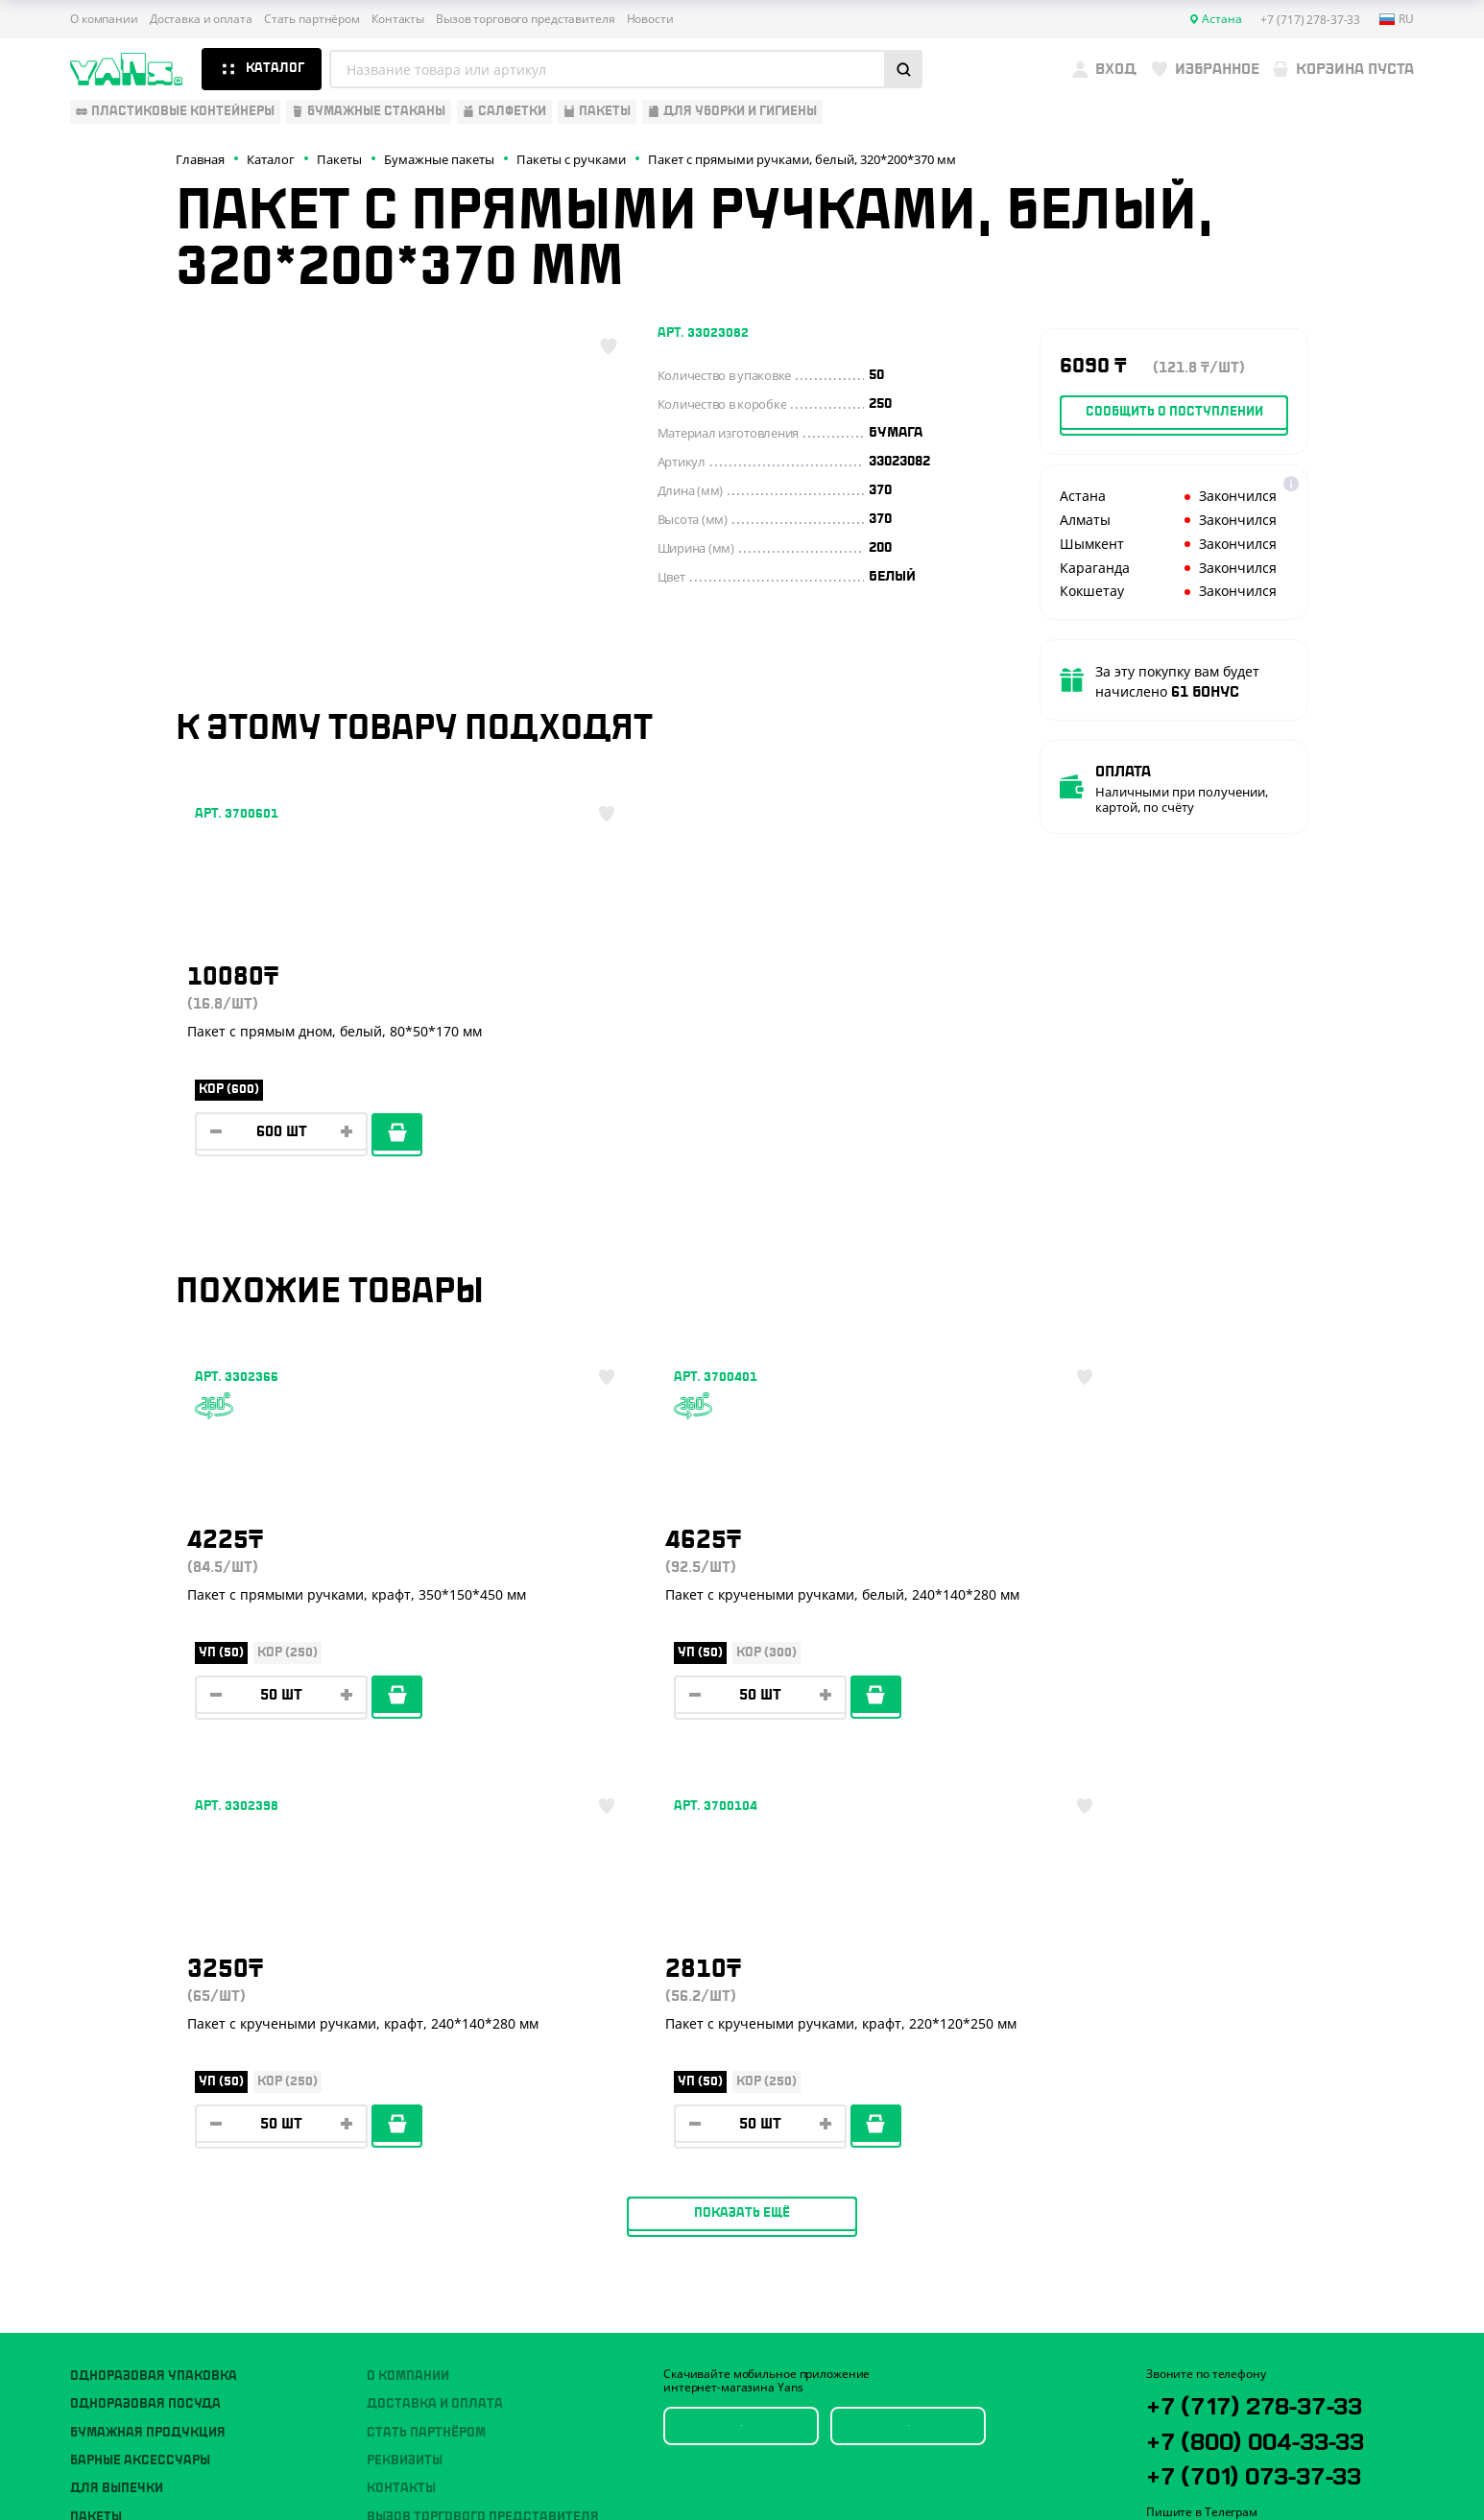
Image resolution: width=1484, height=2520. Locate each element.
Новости (650, 19)
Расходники (113, 2186)
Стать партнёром (312, 19)
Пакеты (96, 2130)
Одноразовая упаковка (153, 1989)
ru (1396, 19)
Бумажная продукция (148, 2045)
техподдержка (1314, 2458)
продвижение (1255, 2473)
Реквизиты (405, 2074)
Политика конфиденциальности (1237, 2388)
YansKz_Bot (1232, 2167)
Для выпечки (116, 2101)
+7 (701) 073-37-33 (1276, 2096)
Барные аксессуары (140, 2074)
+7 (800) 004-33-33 (1279, 2057)
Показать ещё (742, 1826)
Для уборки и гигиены (147, 2158)
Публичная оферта (1199, 2372)
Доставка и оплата (201, 19)
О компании (104, 19)
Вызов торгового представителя (525, 19)
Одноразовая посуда (145, 2017)
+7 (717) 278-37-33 (1276, 2019)
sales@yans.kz (1257, 2239)
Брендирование (421, 2186)
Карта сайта (1179, 2403)
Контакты (397, 19)
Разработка (1239, 2458)
